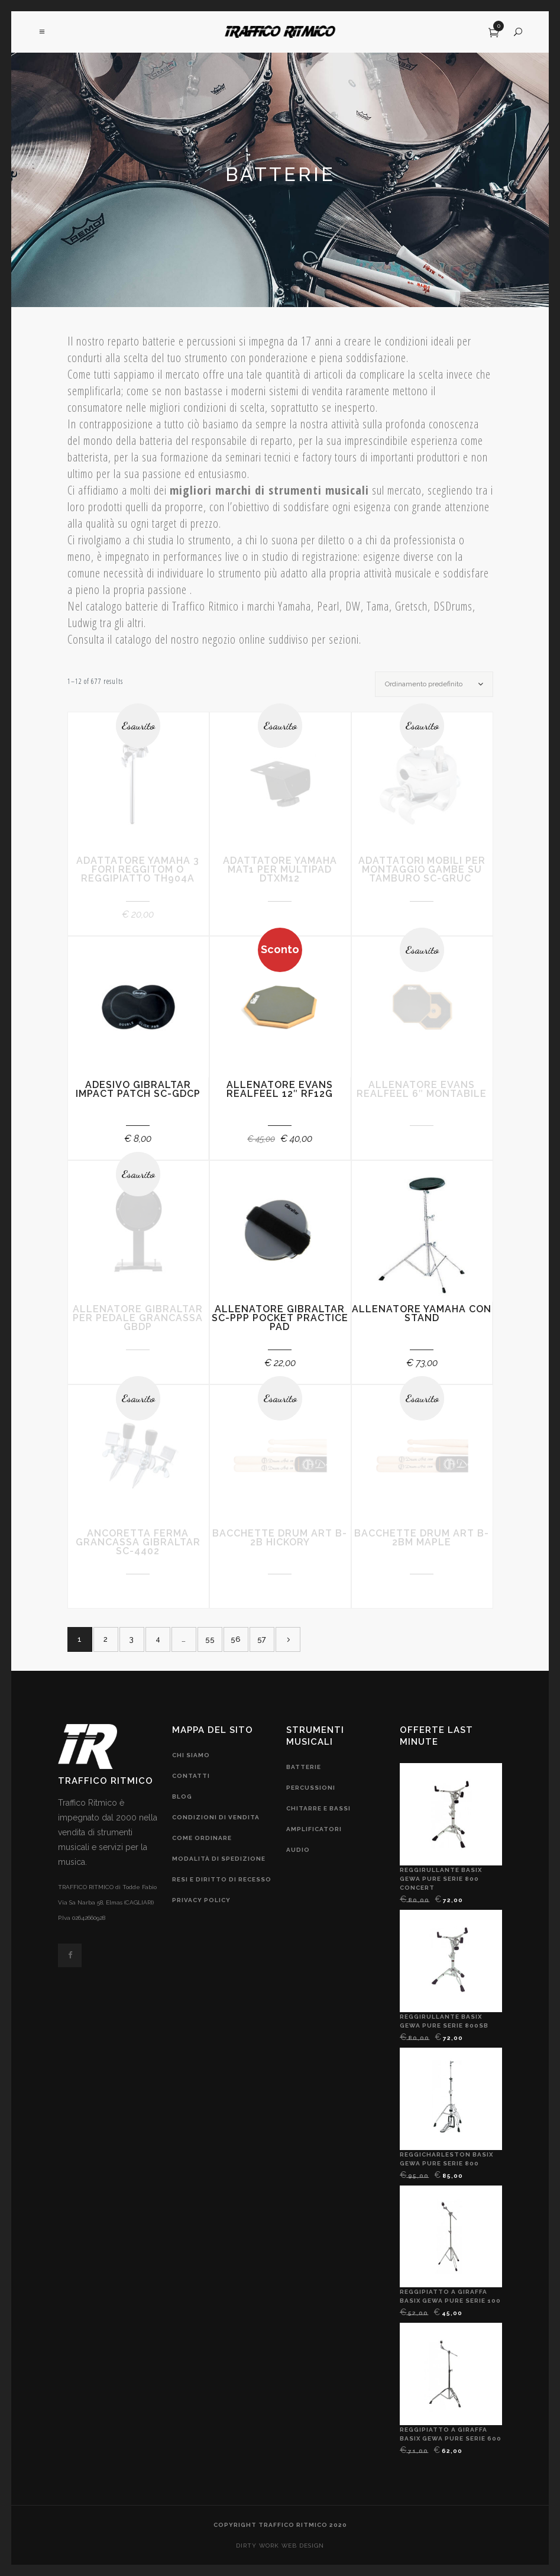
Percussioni (310, 1787)
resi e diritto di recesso (221, 1879)
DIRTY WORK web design (280, 2545)
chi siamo (191, 1755)
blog (182, 1796)
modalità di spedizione (219, 1858)
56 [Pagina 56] (236, 1639)
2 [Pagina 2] (105, 1639)
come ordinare (202, 1838)
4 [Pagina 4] (158, 1639)
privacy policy (201, 1900)
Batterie (303, 1767)
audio (298, 1850)
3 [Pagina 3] (132, 1639)
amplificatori (314, 1829)
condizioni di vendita (216, 1817)
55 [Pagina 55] (210, 1639)
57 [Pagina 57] (261, 1639)
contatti (191, 1776)
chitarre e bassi (318, 1808)
